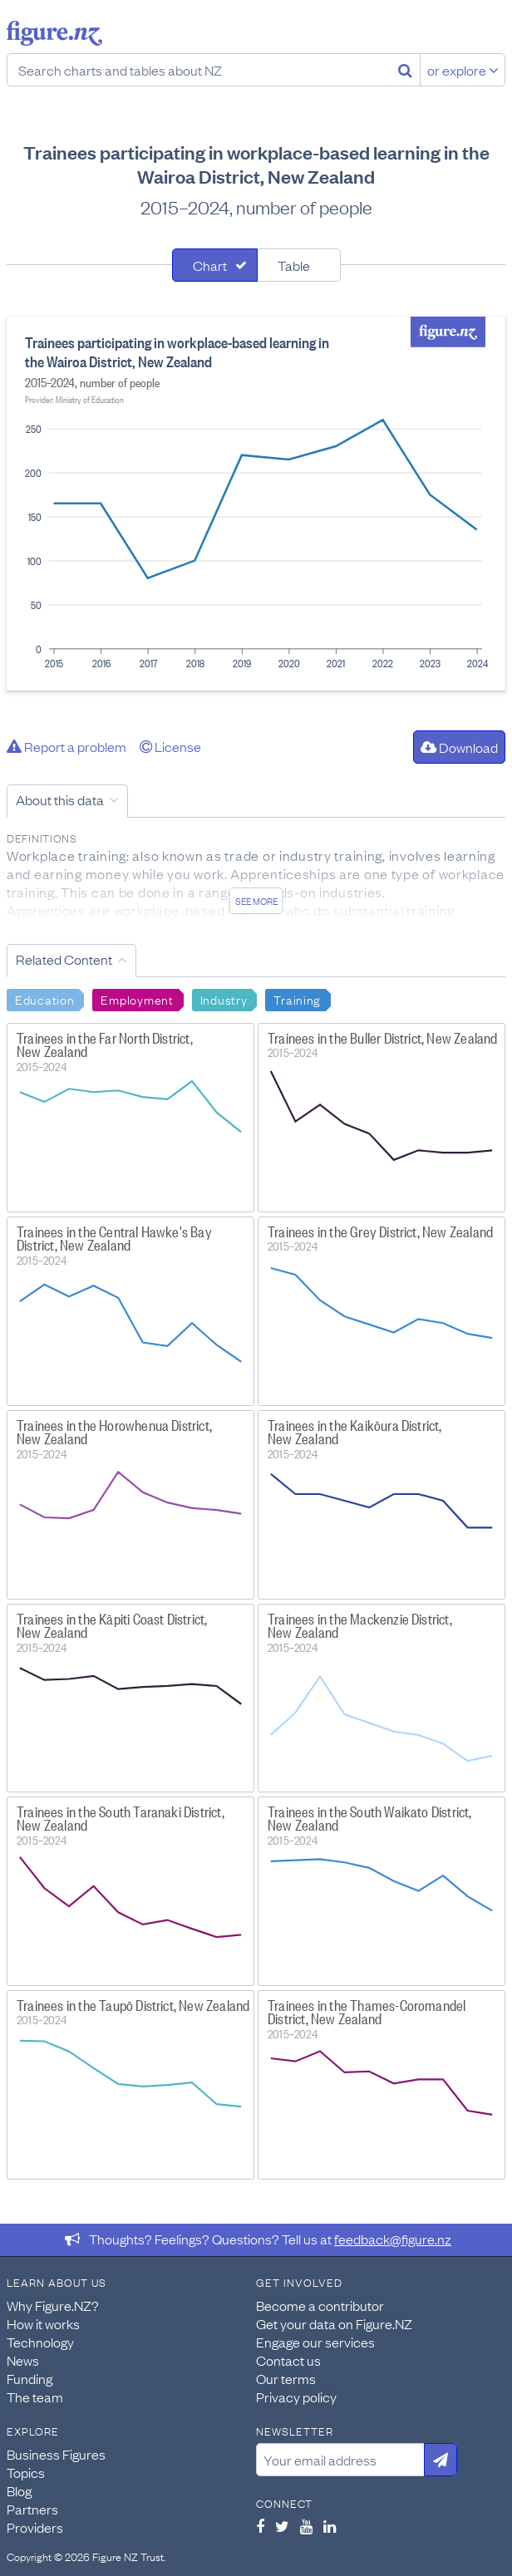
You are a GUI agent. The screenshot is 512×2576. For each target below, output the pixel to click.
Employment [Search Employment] (137, 999)
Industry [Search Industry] (224, 999)
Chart (210, 265)
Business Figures (56, 2454)
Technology (40, 2342)
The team (35, 2396)
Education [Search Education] (44, 999)
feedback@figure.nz (392, 2238)
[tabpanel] (256, 504)
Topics (26, 2472)
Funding (29, 2378)
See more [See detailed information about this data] (256, 900)
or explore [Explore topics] (463, 70)
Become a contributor (320, 2305)
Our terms (286, 2378)
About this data (60, 799)
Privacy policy (296, 2396)
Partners (32, 2509)
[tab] (215, 265)
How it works (43, 2323)
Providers (35, 2527)
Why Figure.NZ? (53, 2305)
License (170, 746)
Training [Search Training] (297, 999)
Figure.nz (54, 33)
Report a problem (66, 746)
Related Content (64, 959)
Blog (19, 2490)
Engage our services (315, 2342)
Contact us (288, 2360)
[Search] (405, 69)
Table (294, 265)
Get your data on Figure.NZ (334, 2323)
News (23, 2360)
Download (459, 747)
